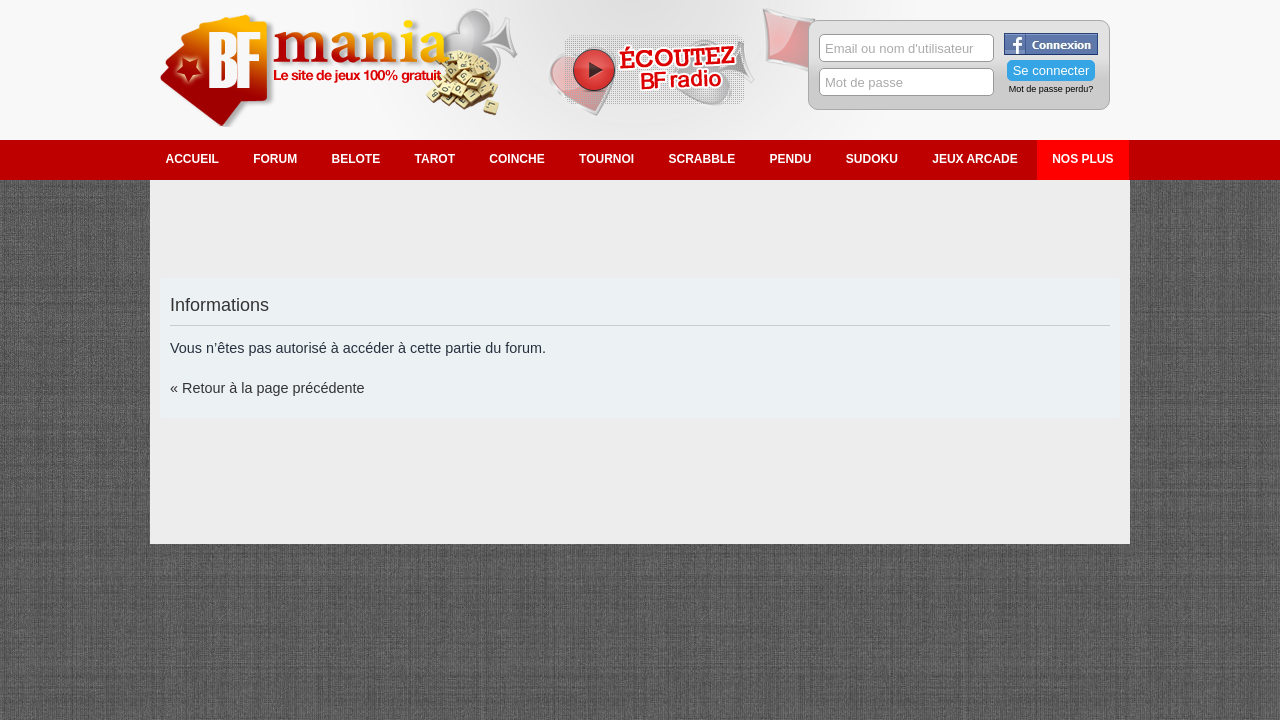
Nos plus (1082, 159)
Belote (356, 159)
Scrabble (701, 159)
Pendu (791, 159)
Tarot (435, 159)
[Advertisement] (640, 230)
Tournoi (606, 159)
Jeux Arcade (975, 159)
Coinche (516, 159)
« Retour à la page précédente (267, 388)
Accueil (192, 159)
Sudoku (872, 159)
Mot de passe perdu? (1051, 89)
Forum (275, 159)
